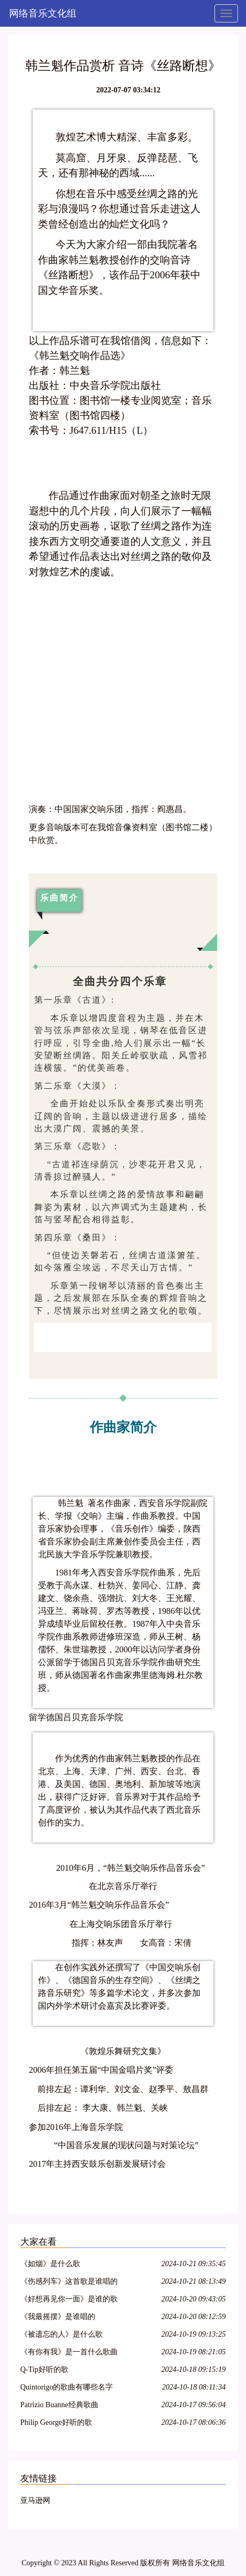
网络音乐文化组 (42, 13)
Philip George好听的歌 (56, 2422)
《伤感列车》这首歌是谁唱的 (69, 2281)
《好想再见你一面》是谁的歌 (69, 2299)
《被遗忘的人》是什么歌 (61, 2334)
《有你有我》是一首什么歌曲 (69, 2352)
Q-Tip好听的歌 (44, 2370)
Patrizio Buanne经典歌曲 (59, 2405)
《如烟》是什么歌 (50, 2264)
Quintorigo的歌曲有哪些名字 (66, 2387)
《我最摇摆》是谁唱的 (57, 2317)
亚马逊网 (35, 2500)
